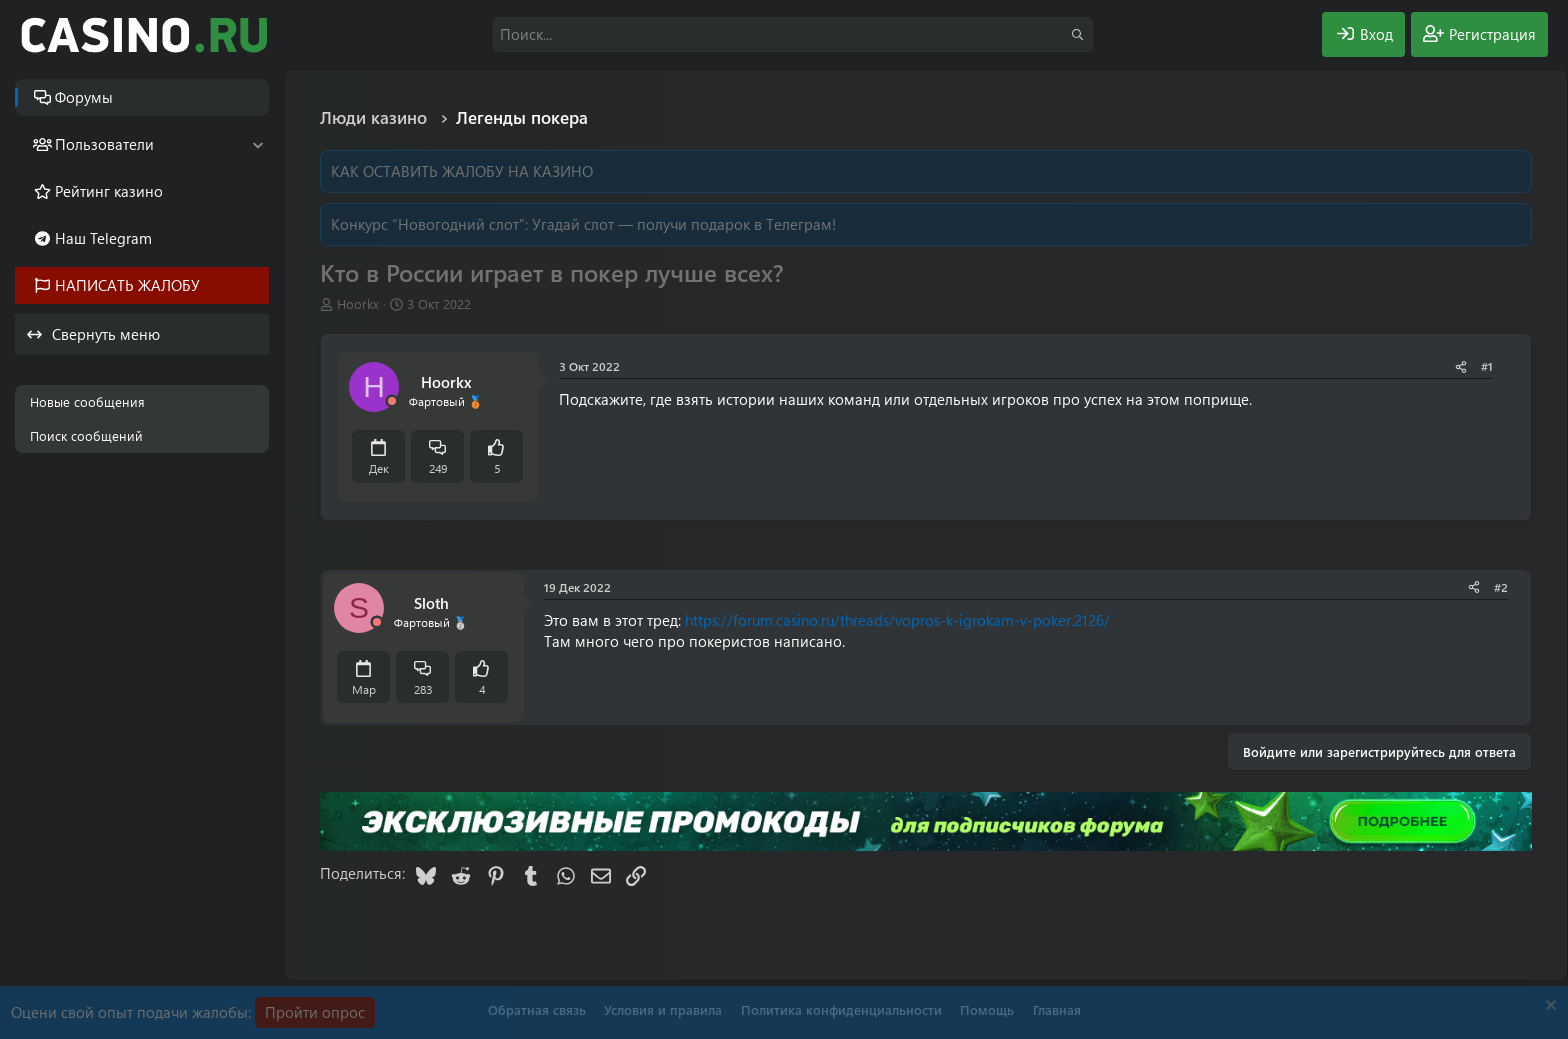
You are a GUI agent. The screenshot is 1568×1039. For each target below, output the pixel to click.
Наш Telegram (103, 238)
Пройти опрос (315, 1012)
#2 (1501, 587)
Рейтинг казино (109, 191)
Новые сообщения (87, 401)
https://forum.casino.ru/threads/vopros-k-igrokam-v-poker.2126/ (897, 620)
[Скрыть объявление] (1548, 1007)
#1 (1487, 366)
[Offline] (392, 401)
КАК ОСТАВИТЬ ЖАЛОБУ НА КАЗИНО (462, 171)
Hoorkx (358, 303)
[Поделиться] (1461, 366)
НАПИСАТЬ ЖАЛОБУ (127, 285)
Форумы (84, 97)
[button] (257, 144)
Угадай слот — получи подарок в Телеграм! (684, 224)
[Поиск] (793, 34)
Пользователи (104, 144)
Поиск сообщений (86, 435)
